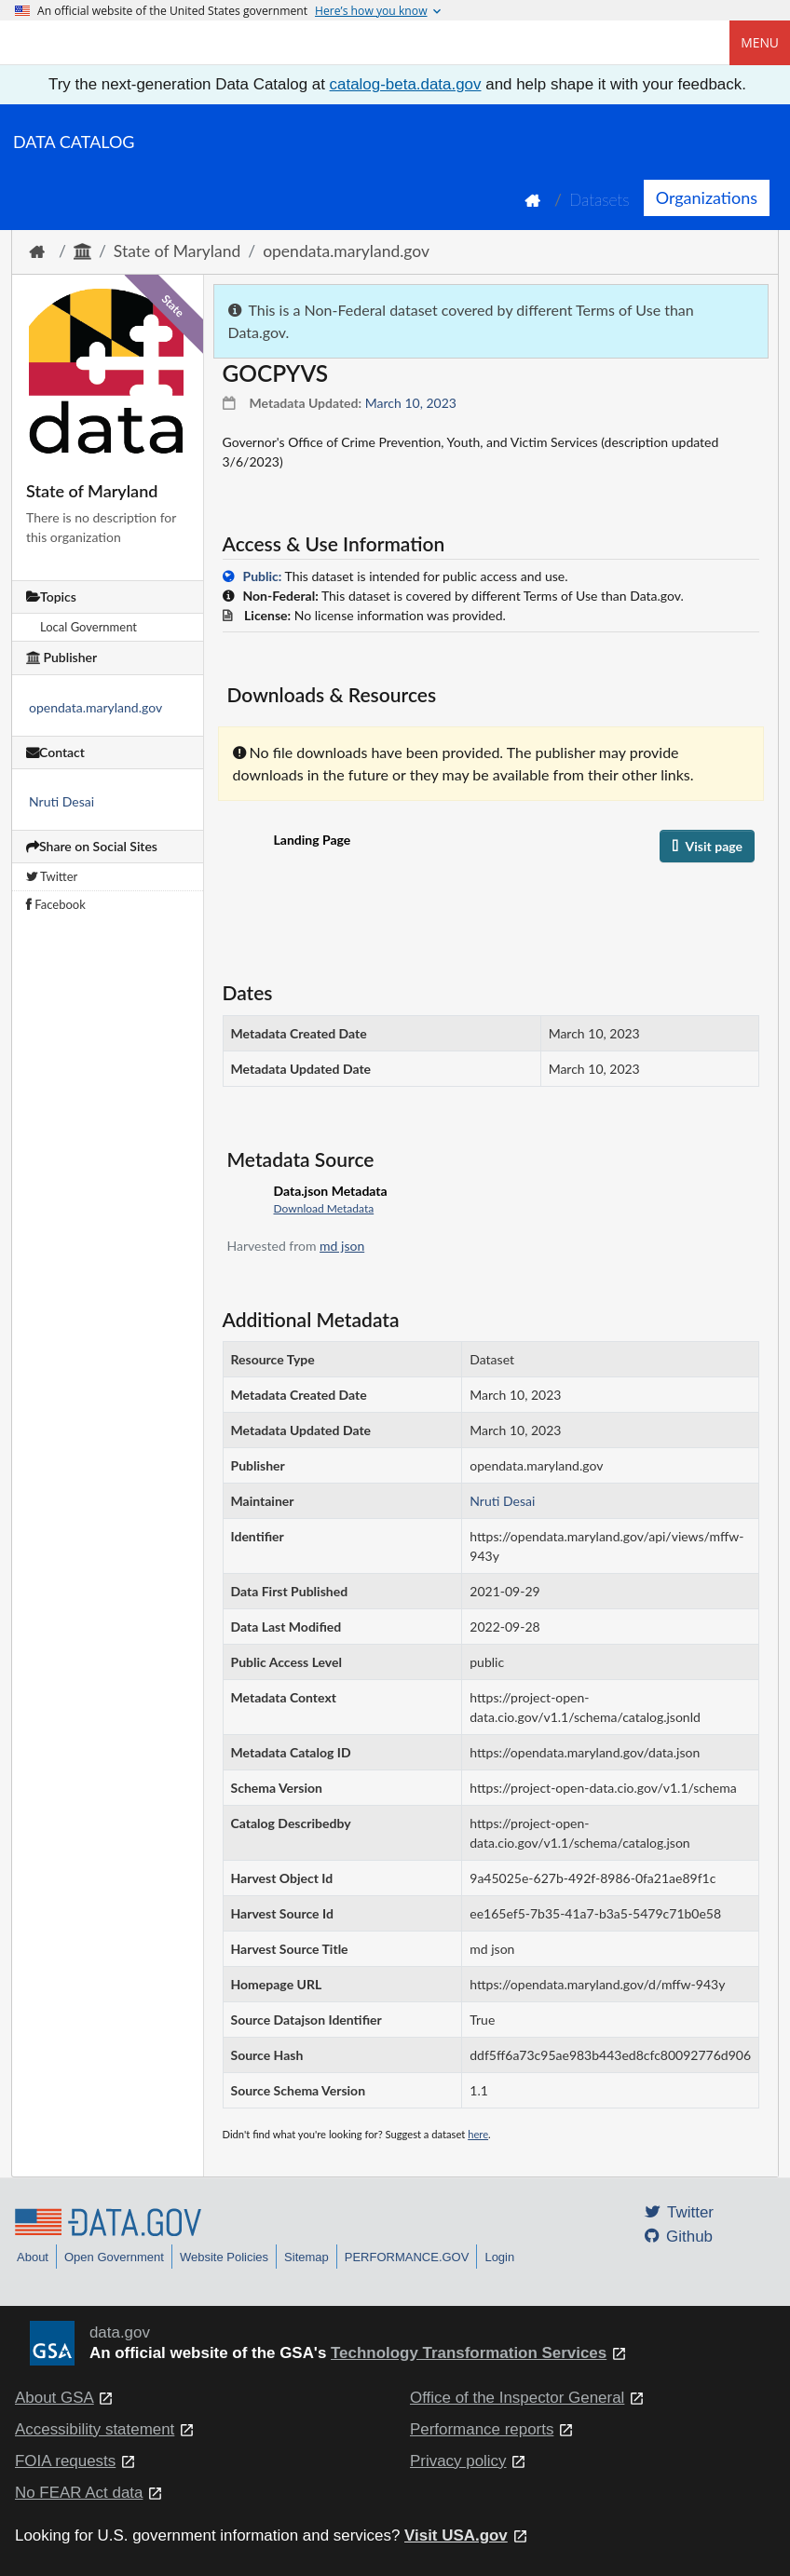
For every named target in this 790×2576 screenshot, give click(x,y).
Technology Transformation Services (468, 2353)
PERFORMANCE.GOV (407, 2257)
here (478, 2134)
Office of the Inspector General (517, 2398)
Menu (760, 42)
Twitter (51, 876)
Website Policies (224, 2257)
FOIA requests (65, 2461)
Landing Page (312, 839)
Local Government (88, 626)
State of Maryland (177, 251)
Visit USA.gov (456, 2535)
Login (499, 2257)
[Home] (108, 42)
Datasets (599, 200)
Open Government (114, 2257)
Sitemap (306, 2257)
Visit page (707, 846)
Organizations (706, 197)
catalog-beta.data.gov (406, 84)
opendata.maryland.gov (346, 251)
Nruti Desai (61, 801)
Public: (262, 576)
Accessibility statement (94, 2429)
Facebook (56, 904)
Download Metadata (324, 1208)
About (32, 2257)
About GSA (54, 2398)
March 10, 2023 (410, 403)
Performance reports (481, 2429)
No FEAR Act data (79, 2492)
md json (342, 1246)
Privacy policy (458, 2461)
